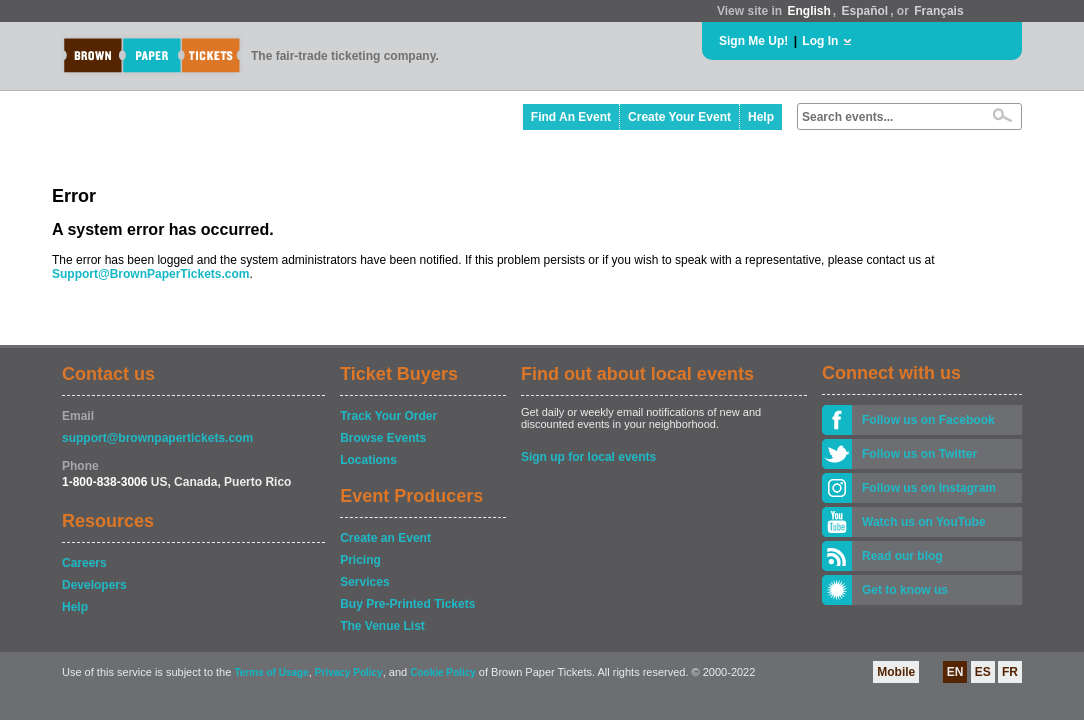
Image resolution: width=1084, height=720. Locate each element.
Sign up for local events (588, 457)
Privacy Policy (349, 672)
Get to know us (905, 590)
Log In (820, 41)
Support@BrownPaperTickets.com (151, 274)
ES (983, 672)
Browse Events (383, 438)
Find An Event (571, 117)
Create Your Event (679, 117)
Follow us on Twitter (919, 454)
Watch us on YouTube (924, 522)
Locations (368, 460)
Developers (94, 585)
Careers (84, 563)
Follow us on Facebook (928, 420)
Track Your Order (388, 416)
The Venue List (382, 626)
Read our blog (902, 556)
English (808, 11)
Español (865, 11)
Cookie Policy (443, 672)
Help (761, 117)
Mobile (896, 672)
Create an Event (385, 538)
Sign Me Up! (753, 41)
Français (938, 11)
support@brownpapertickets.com (157, 438)
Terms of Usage (271, 672)
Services (364, 582)
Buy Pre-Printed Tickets (407, 604)
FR (1010, 672)
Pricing (360, 560)
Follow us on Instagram (929, 488)
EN (955, 672)
